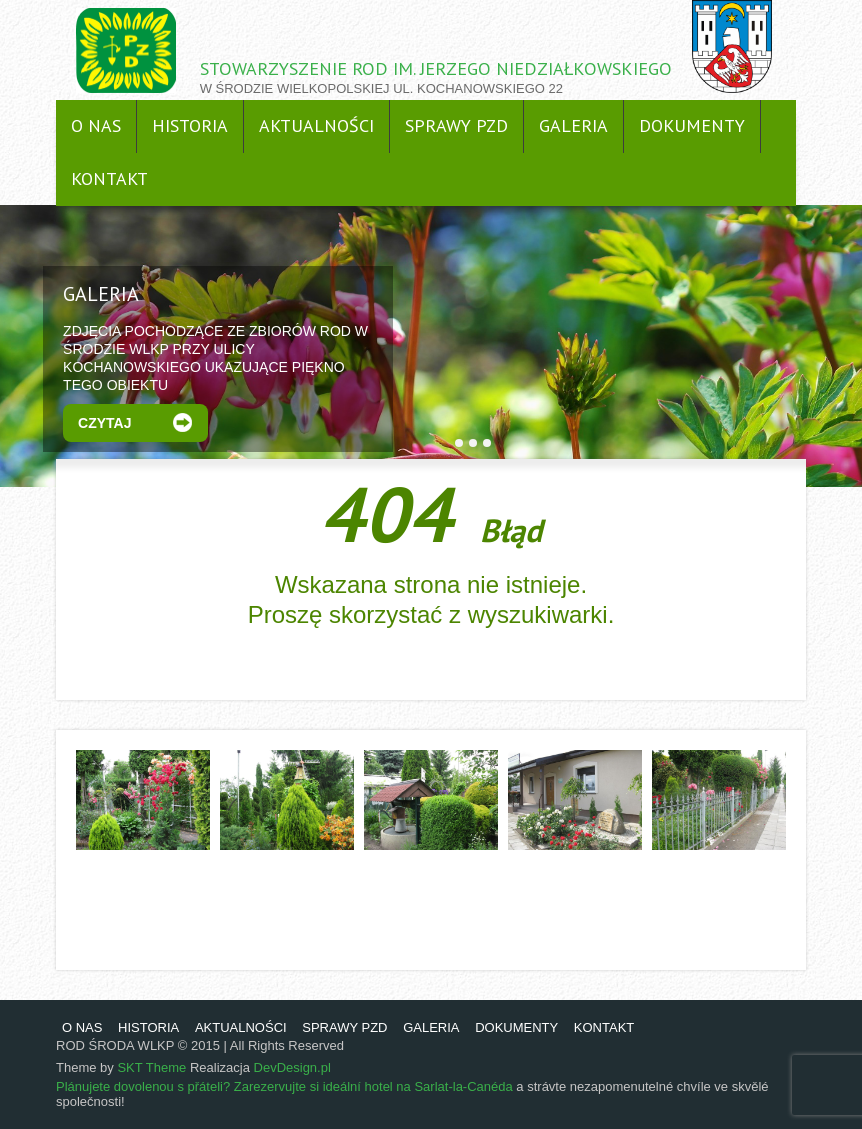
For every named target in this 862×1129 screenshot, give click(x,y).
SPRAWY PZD (456, 125)
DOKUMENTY (692, 125)
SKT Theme (151, 1067)
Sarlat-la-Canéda (463, 1086)
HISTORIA (190, 125)
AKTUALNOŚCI (316, 125)
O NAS (96, 125)
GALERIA (573, 125)
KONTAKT (109, 178)
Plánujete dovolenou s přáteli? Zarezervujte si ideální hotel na (235, 1086)
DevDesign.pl (292, 1067)
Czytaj (104, 423)
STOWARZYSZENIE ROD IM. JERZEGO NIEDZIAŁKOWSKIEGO (436, 68)
